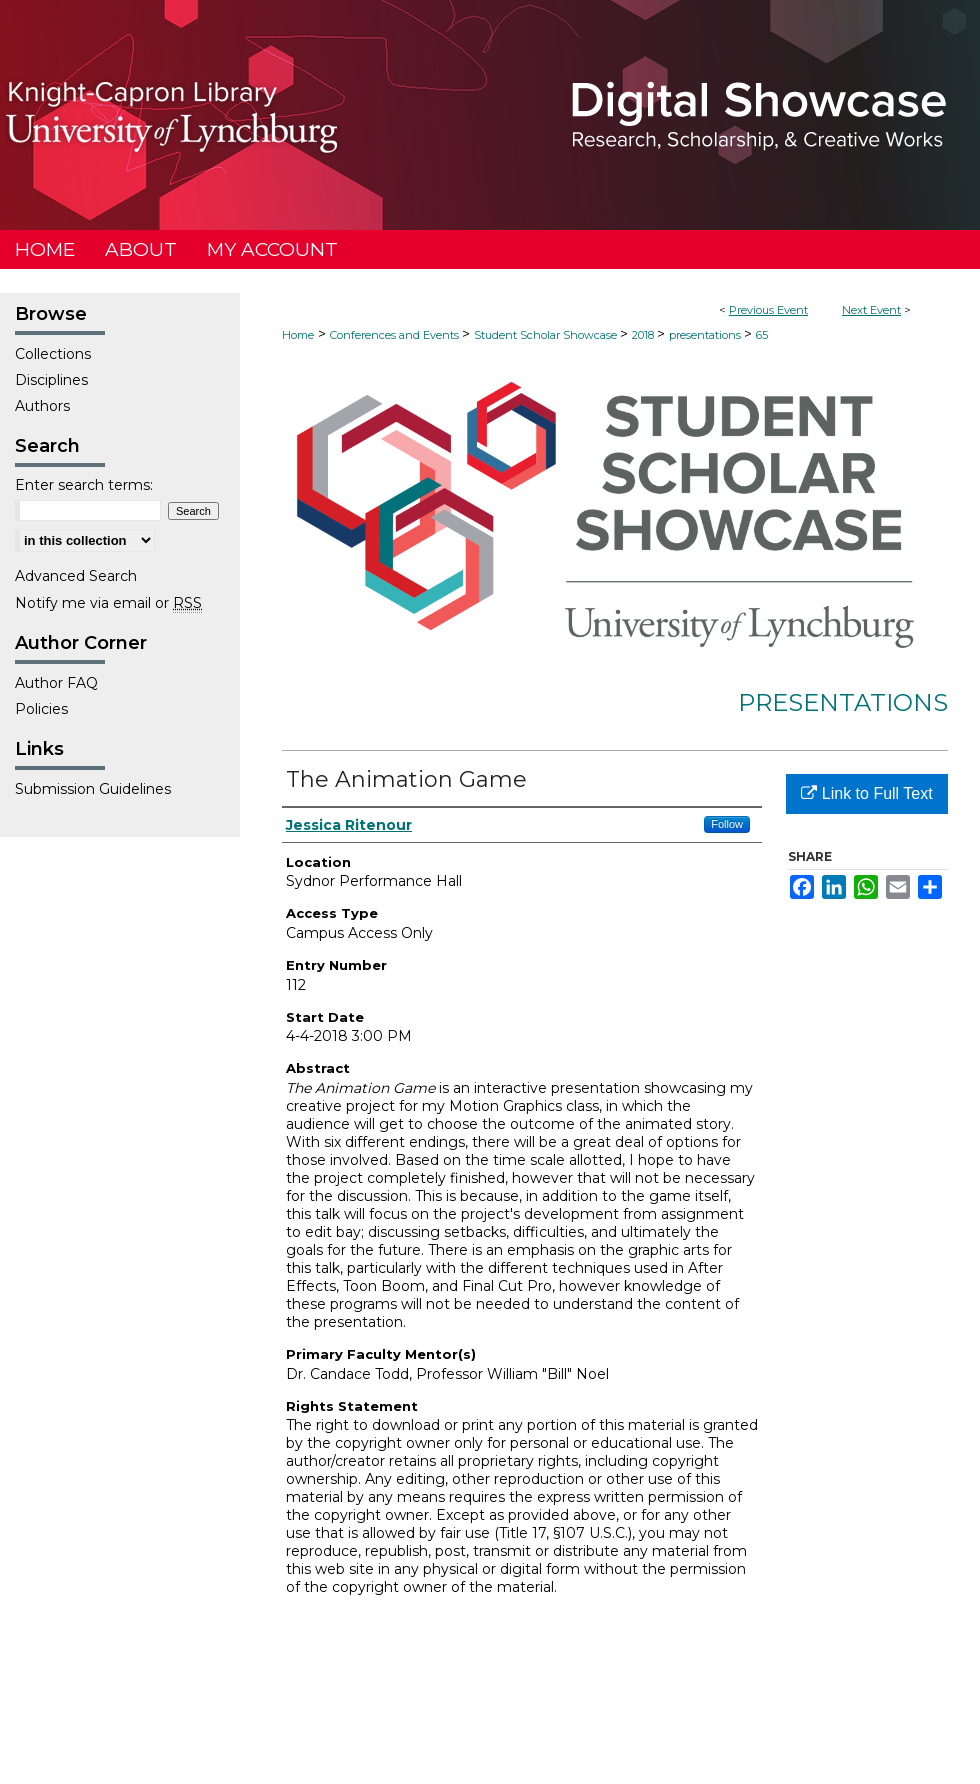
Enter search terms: (84, 485)
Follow (727, 824)
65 (762, 335)
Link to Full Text (866, 793)
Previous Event (768, 310)
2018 (644, 335)
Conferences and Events (396, 335)
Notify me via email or (108, 603)
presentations (706, 335)
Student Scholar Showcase (547, 335)
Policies (41, 709)
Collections (53, 354)
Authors (42, 406)
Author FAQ (56, 683)
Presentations (843, 702)
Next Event (871, 310)
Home (298, 335)
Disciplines (51, 380)
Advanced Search (76, 576)
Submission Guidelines (93, 789)
